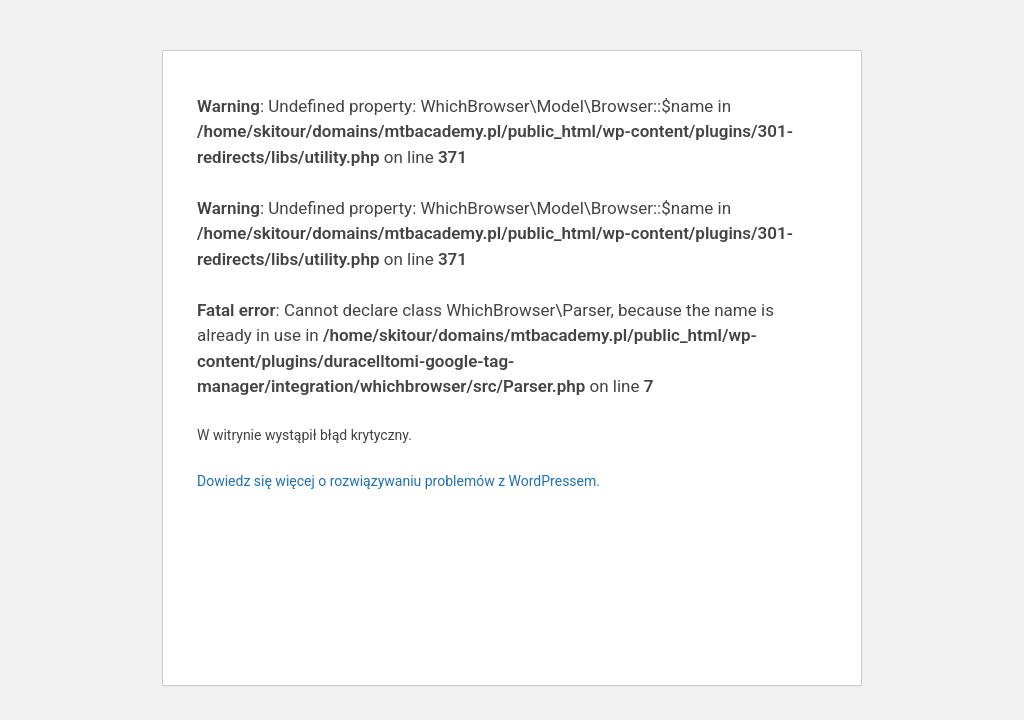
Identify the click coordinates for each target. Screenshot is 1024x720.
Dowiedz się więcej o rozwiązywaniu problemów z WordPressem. (398, 481)
